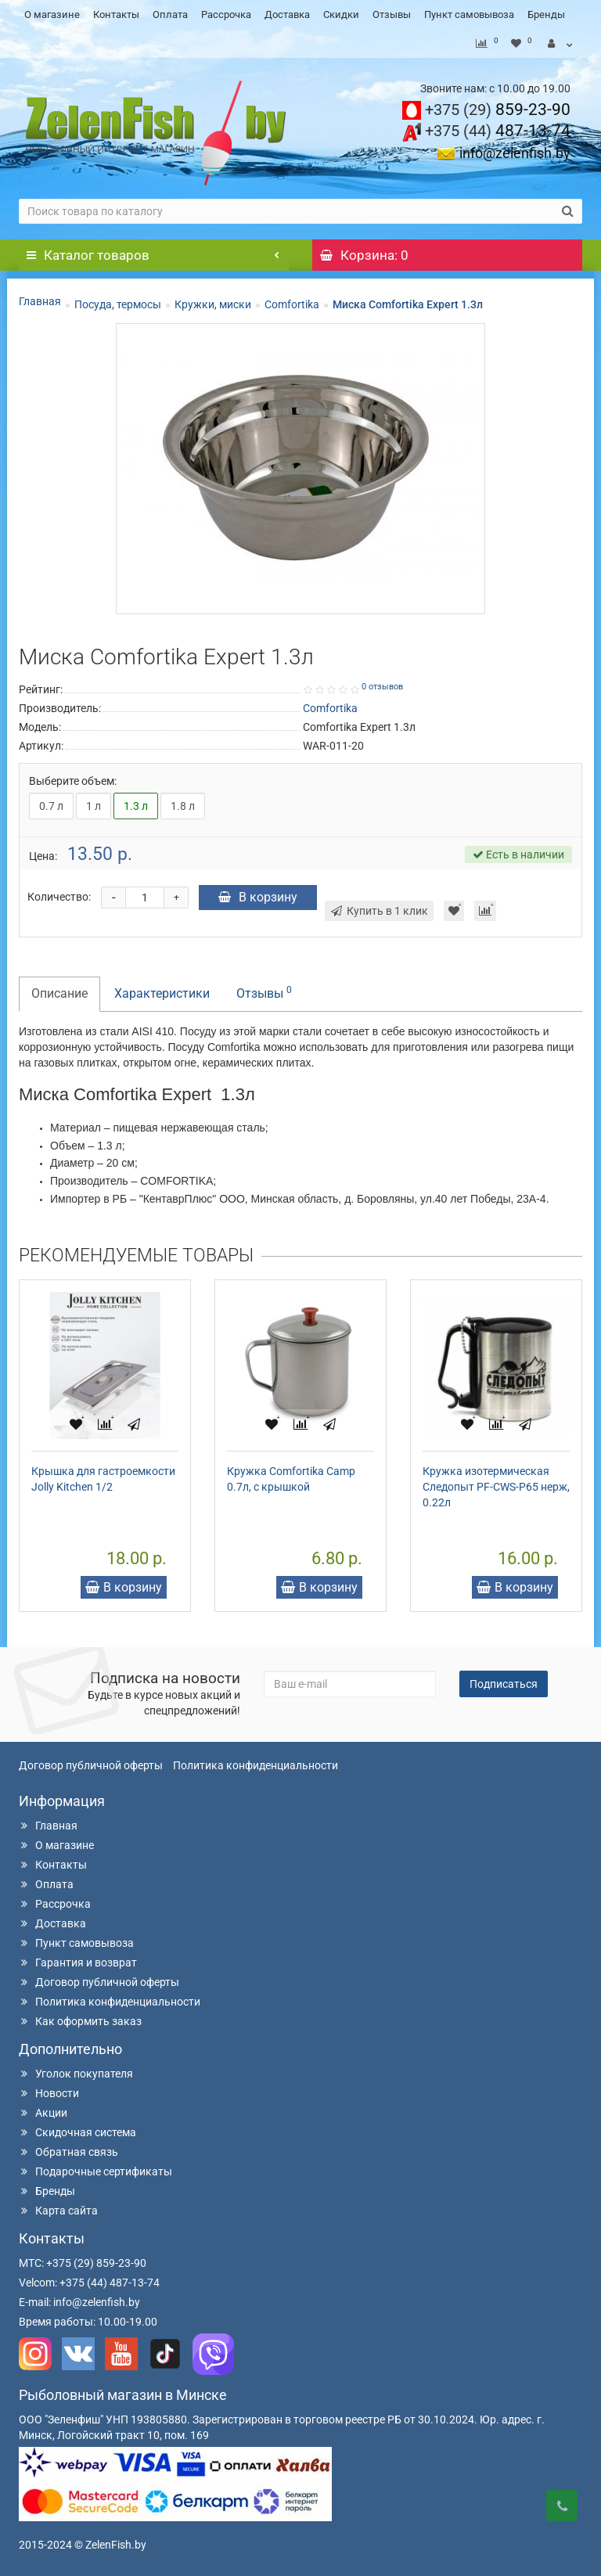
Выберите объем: (73, 781)
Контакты (116, 14)
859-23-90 (497, 109)
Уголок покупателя (76, 2073)
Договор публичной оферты (91, 1765)
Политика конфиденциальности (255, 1765)
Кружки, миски (213, 304)
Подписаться (504, 1684)
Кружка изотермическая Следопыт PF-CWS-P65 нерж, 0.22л (496, 1487)
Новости (49, 2093)
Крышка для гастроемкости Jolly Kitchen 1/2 (103, 1479)
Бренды (546, 14)
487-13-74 (497, 130)
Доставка (287, 14)
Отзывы (391, 14)
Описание (59, 993)
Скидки (341, 14)
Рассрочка (226, 14)
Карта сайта (58, 2210)
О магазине (52, 14)
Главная (40, 301)
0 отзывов (382, 687)
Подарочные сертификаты (95, 2171)
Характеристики (162, 993)
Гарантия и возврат (78, 1962)
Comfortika (292, 304)
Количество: (59, 896)
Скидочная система (77, 2132)
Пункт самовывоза (469, 14)
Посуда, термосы (117, 304)
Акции (43, 2112)
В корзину (257, 897)
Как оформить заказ (80, 2021)
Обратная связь (68, 2152)
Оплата (170, 14)
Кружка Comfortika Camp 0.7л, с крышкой (291, 1479)
